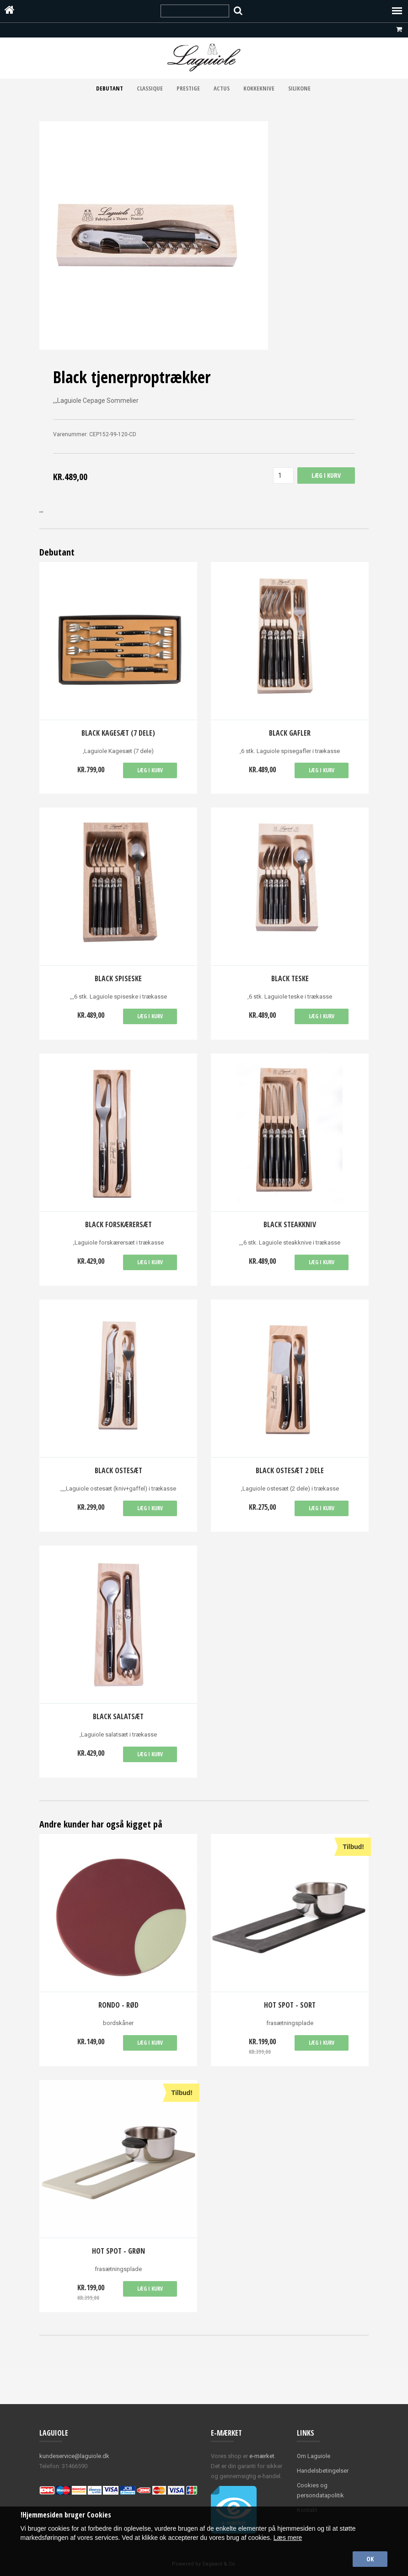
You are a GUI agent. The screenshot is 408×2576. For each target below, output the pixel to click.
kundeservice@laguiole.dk (74, 2456)
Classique (150, 88)
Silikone (299, 88)
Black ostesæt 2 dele (290, 1470)
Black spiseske (118, 978)
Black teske (290, 978)
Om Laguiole (313, 2456)
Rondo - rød (118, 2005)
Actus (222, 88)
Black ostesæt (118, 1470)
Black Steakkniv (289, 1224)
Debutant (109, 88)
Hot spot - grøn (118, 2251)
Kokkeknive (258, 88)
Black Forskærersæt (118, 1224)
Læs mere (288, 2537)
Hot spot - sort (290, 2005)
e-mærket (261, 2456)
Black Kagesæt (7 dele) (118, 733)
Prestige (188, 88)
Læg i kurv (150, 770)
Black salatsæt (118, 1716)
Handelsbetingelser (323, 2470)
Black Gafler (290, 733)
